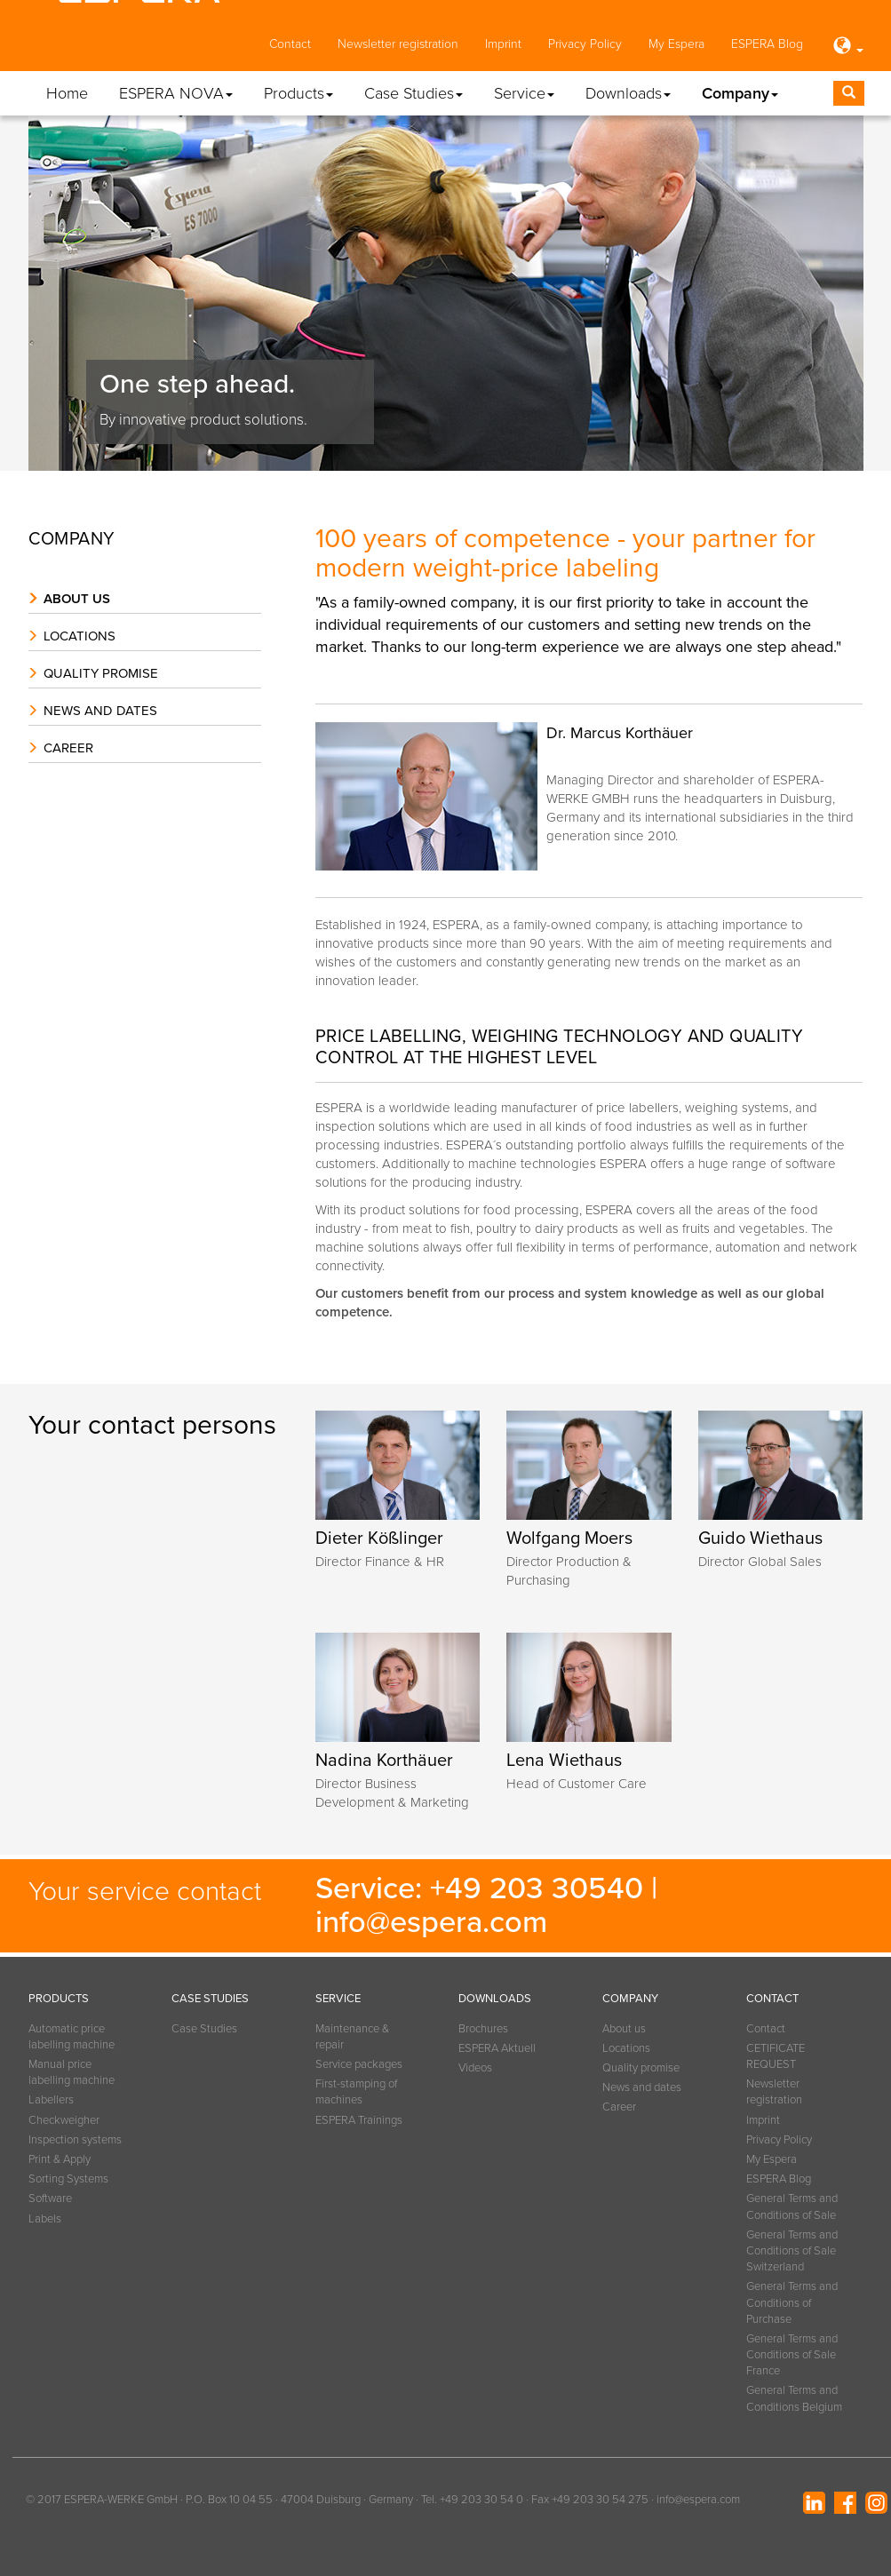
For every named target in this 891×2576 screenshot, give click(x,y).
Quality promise (101, 673)
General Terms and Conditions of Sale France (792, 2355)
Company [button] (740, 93)
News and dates (100, 711)
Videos (475, 2068)
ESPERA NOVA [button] (176, 93)
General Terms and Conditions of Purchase (792, 2302)
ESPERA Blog (767, 44)
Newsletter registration (398, 44)
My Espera (676, 44)
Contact (290, 44)
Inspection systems (75, 2140)
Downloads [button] (628, 93)
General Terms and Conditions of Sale (792, 2206)
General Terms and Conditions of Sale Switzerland (792, 2251)
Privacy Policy (585, 44)
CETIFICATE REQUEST (775, 2056)
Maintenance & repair (352, 2037)
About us (77, 599)
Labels (44, 2219)
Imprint (503, 44)
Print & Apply (59, 2159)
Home (67, 93)
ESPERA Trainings (358, 2120)
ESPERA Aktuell (497, 2048)
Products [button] (298, 93)
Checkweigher (63, 2120)
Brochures (483, 2029)
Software (50, 2198)
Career (68, 748)
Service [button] (524, 93)
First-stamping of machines (356, 2092)
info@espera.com (431, 1922)
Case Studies (204, 2029)
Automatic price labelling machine (71, 2037)
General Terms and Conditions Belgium (794, 2398)
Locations (79, 636)
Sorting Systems (68, 2179)
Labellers (51, 2100)
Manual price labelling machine (71, 2072)
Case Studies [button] (413, 93)
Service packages (358, 2064)
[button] (846, 47)
